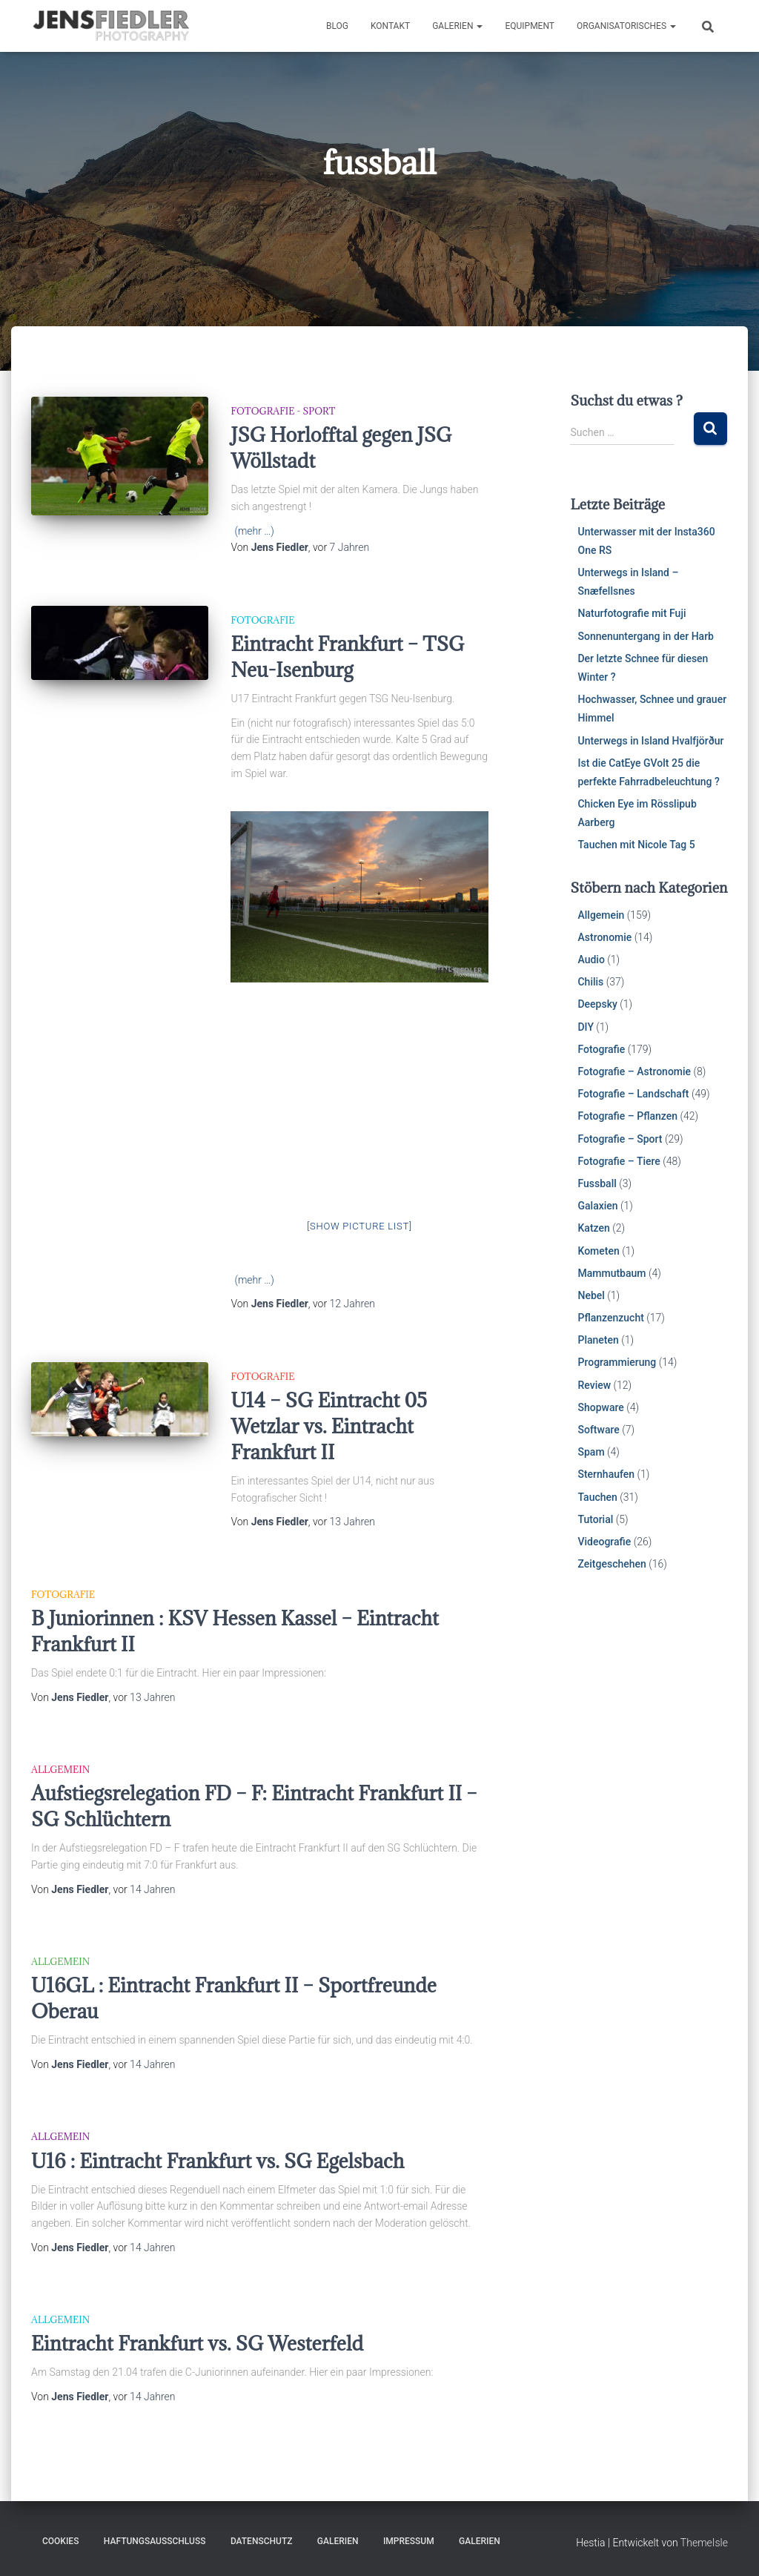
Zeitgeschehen (611, 1564)
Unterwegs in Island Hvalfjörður (650, 741)
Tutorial (595, 1519)
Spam (590, 1452)
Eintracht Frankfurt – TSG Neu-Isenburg (347, 656)
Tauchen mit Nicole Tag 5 (636, 845)
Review (594, 1385)
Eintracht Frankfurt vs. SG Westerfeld (197, 2343)
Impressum (408, 2541)
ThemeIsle (704, 2543)
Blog (337, 26)
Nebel (590, 1295)
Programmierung (616, 1362)
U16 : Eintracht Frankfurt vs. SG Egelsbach (217, 2160)
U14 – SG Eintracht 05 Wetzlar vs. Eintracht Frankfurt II (329, 1425)
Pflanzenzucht (610, 1318)
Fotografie (262, 620)
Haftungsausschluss (155, 2541)
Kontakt (390, 26)
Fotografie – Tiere (618, 1161)
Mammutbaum (611, 1273)
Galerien (457, 26)
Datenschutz (262, 2541)
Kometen (598, 1251)
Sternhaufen (605, 1474)
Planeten (597, 1340)
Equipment (529, 26)
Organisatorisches (626, 26)
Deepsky (597, 1004)
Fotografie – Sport (619, 1139)
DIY (585, 1027)
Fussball (596, 1183)
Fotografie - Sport (283, 411)
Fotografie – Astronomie (634, 1071)
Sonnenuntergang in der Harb (645, 636)
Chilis (590, 982)
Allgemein (60, 1769)
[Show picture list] (359, 1226)
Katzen (593, 1228)
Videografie (604, 1542)
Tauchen (597, 1497)
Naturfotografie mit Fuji (631, 613)
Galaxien (597, 1206)
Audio (590, 959)
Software (598, 1430)
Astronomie (604, 937)
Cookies (60, 2541)
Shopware (600, 1407)
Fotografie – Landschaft (633, 1094)
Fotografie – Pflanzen (627, 1116)
